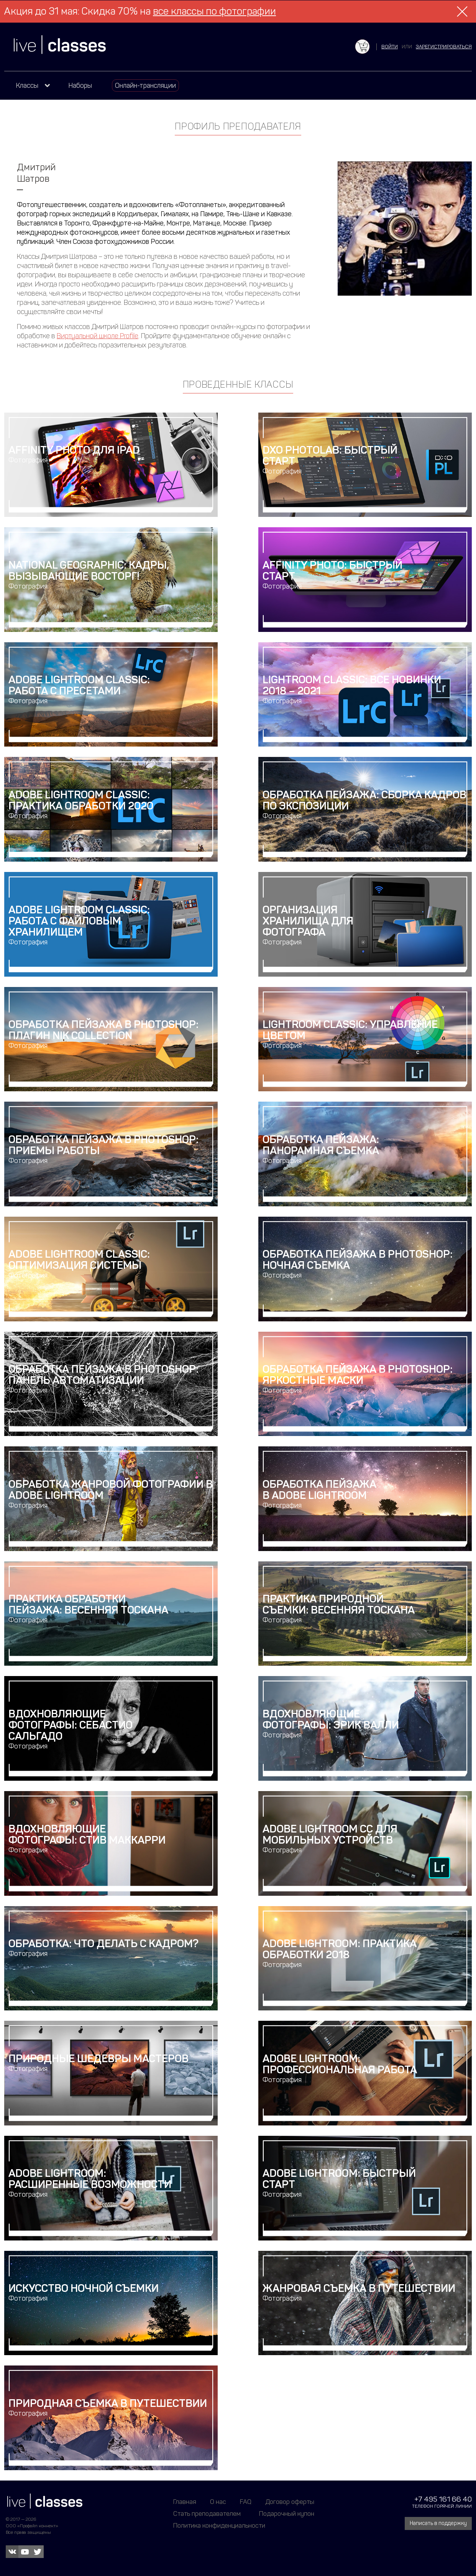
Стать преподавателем (207, 2513)
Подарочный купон (286, 2513)
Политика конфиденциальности (219, 2525)
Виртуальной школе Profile (97, 336)
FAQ (245, 2501)
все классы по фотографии (214, 11)
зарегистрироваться (444, 46)
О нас (218, 2501)
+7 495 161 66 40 (443, 2499)
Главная (184, 2501)
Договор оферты (289, 2501)
